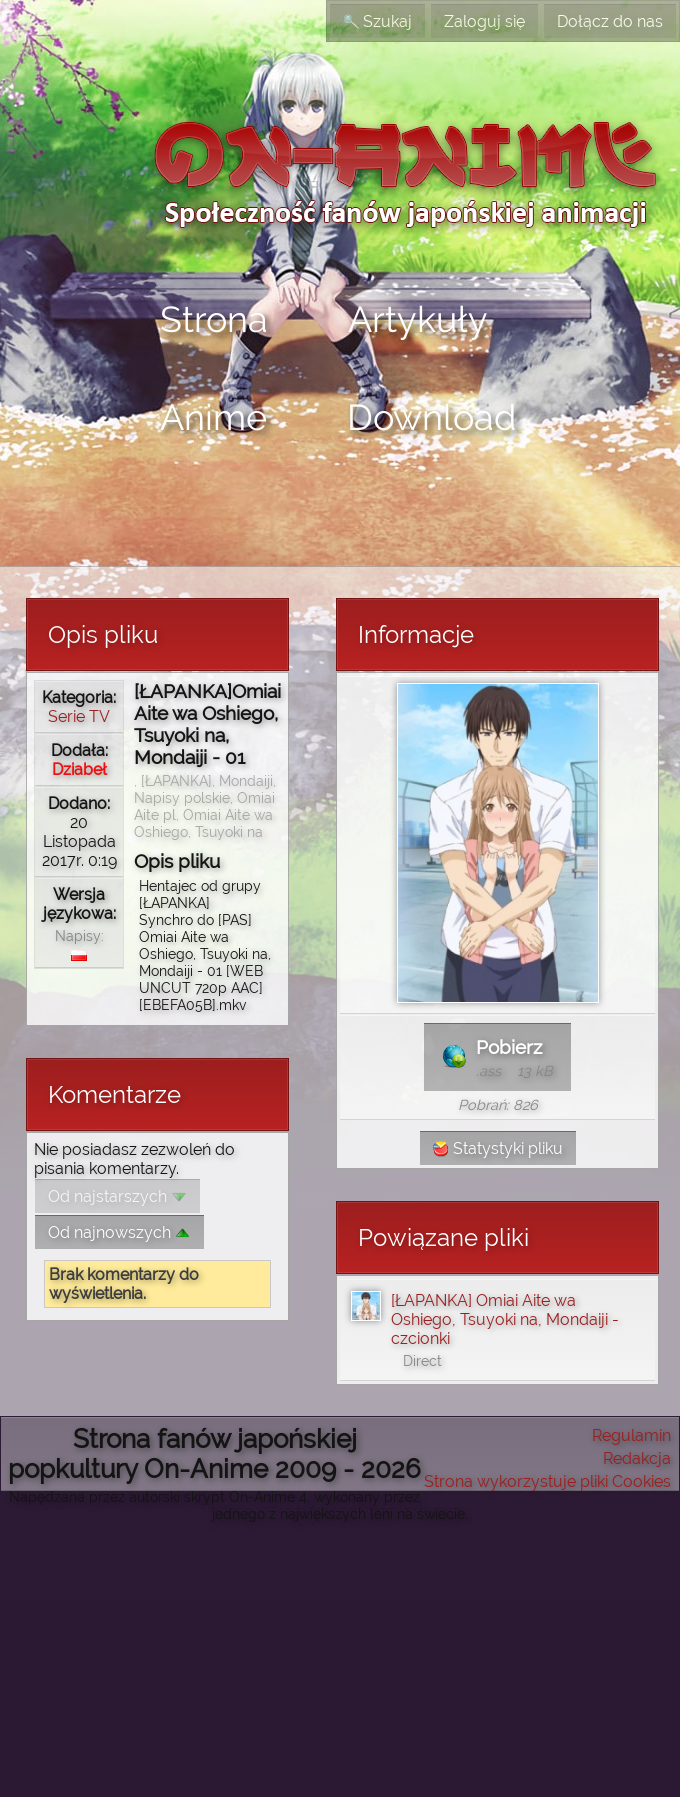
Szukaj (377, 21)
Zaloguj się (484, 21)
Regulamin (631, 1435)
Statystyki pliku (498, 1148)
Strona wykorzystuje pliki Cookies (547, 1481)
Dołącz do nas (610, 21)
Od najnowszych (119, 1232)
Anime (213, 417)
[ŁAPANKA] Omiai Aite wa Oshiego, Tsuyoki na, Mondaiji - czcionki (505, 1319)
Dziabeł (79, 769)
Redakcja (637, 1458)
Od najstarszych (117, 1196)
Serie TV (79, 716)
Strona (214, 319)
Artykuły (418, 319)
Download (431, 417)
